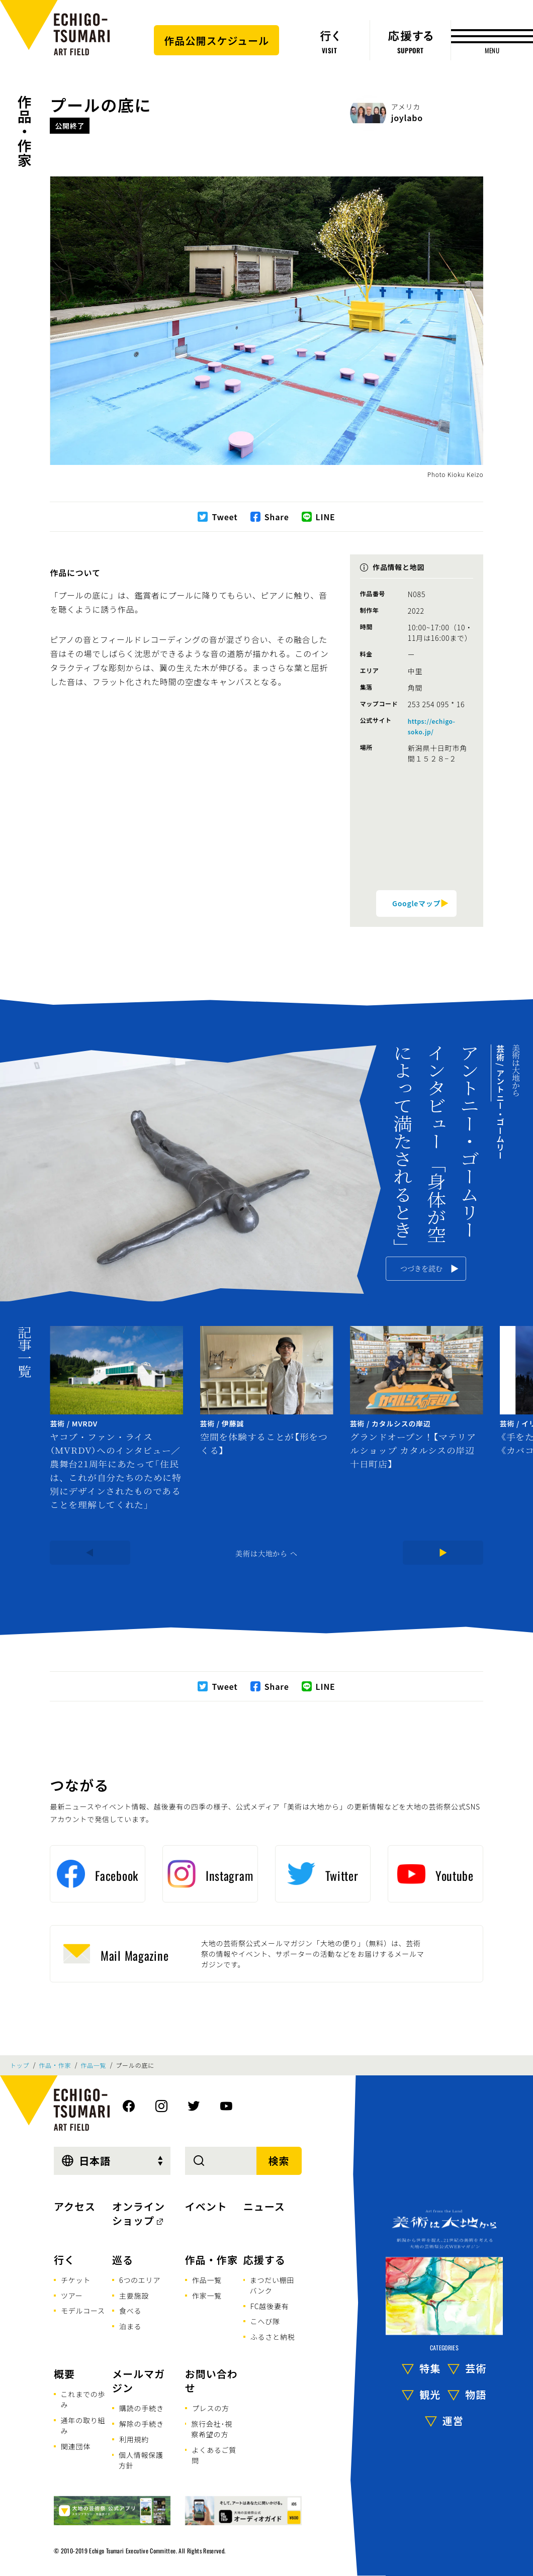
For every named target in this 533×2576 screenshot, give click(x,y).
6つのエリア (139, 2280)
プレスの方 (210, 2408)
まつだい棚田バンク (272, 2285)
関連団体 (76, 2446)
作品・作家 (25, 131)
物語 (475, 2394)
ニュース (264, 2206)
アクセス (75, 2206)
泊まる (130, 2326)
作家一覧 (207, 2296)
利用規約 (134, 2439)
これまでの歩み (83, 2399)
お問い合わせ (211, 2380)
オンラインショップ (138, 2213)
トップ (19, 2065)
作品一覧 (93, 2065)
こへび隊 (265, 2321)
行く (64, 2259)
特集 (429, 2368)
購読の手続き (141, 2408)
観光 (429, 2394)
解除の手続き (141, 2424)
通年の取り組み (83, 2425)
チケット (76, 2280)
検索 (279, 2160)
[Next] (443, 1553)
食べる (130, 2311)
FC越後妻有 (269, 2306)
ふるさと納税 (272, 2337)
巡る (122, 2259)
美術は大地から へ (266, 1553)
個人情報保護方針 (141, 2460)
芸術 (475, 2368)
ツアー (72, 2296)
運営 (453, 2420)
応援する (264, 2259)
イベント (206, 2206)
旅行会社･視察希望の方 (211, 2429)
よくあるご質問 (214, 2455)
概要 (64, 2373)
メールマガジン (138, 2380)
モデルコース (83, 2311)
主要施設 (134, 2296)
